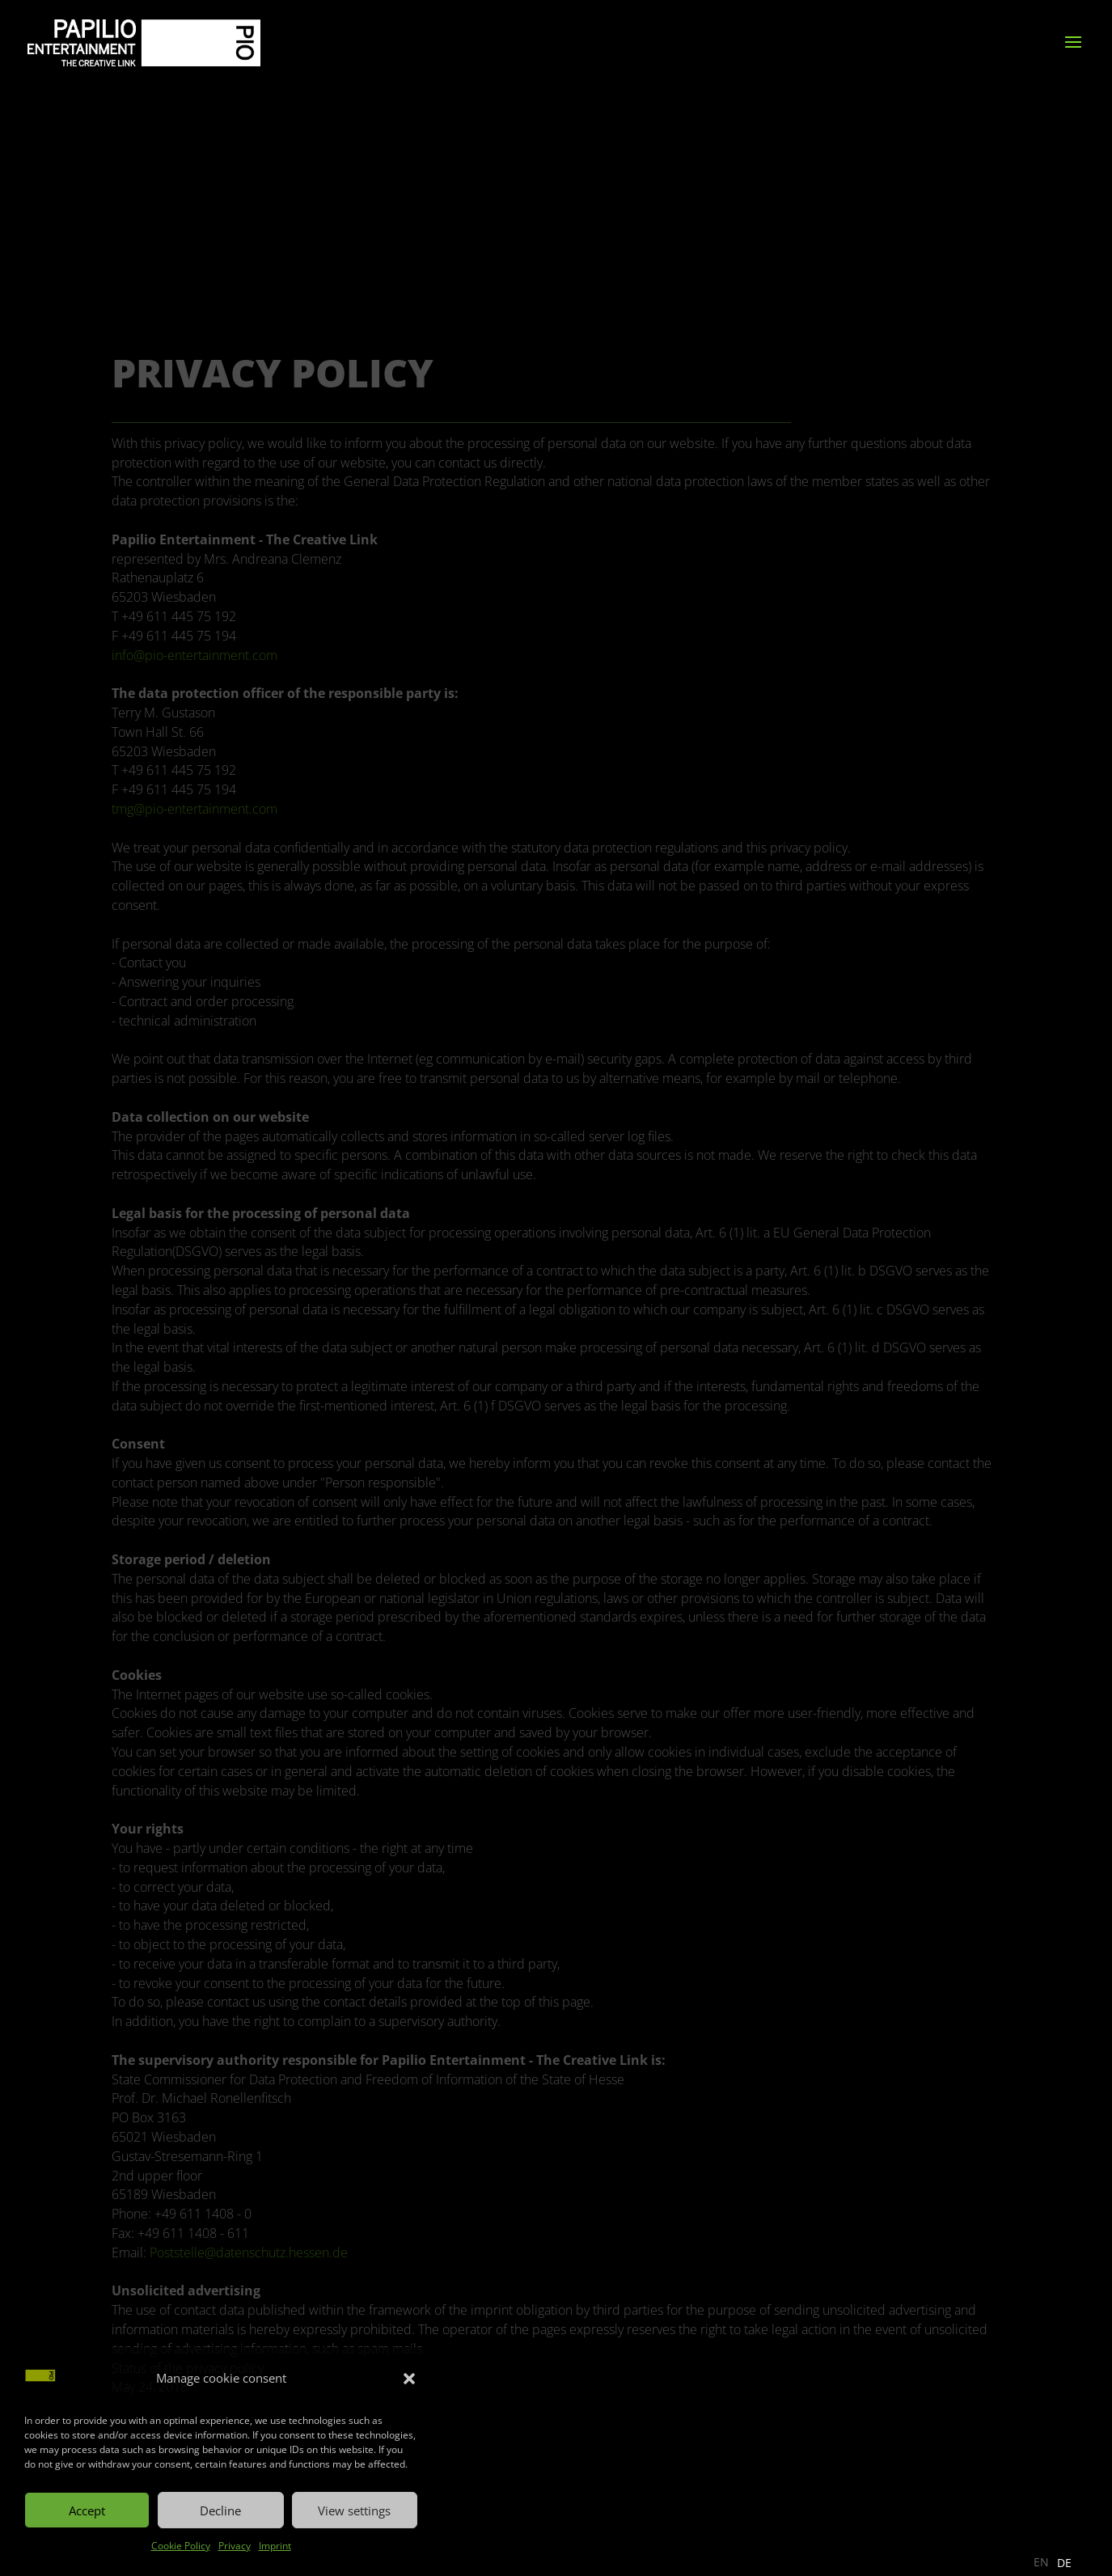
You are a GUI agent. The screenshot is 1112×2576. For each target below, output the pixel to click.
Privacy (234, 2546)
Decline (220, 2510)
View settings (354, 2510)
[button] (409, 2379)
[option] (1064, 2563)
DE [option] (1064, 2562)
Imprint (275, 2546)
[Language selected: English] (1057, 2562)
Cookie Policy (180, 2546)
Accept (87, 2510)
